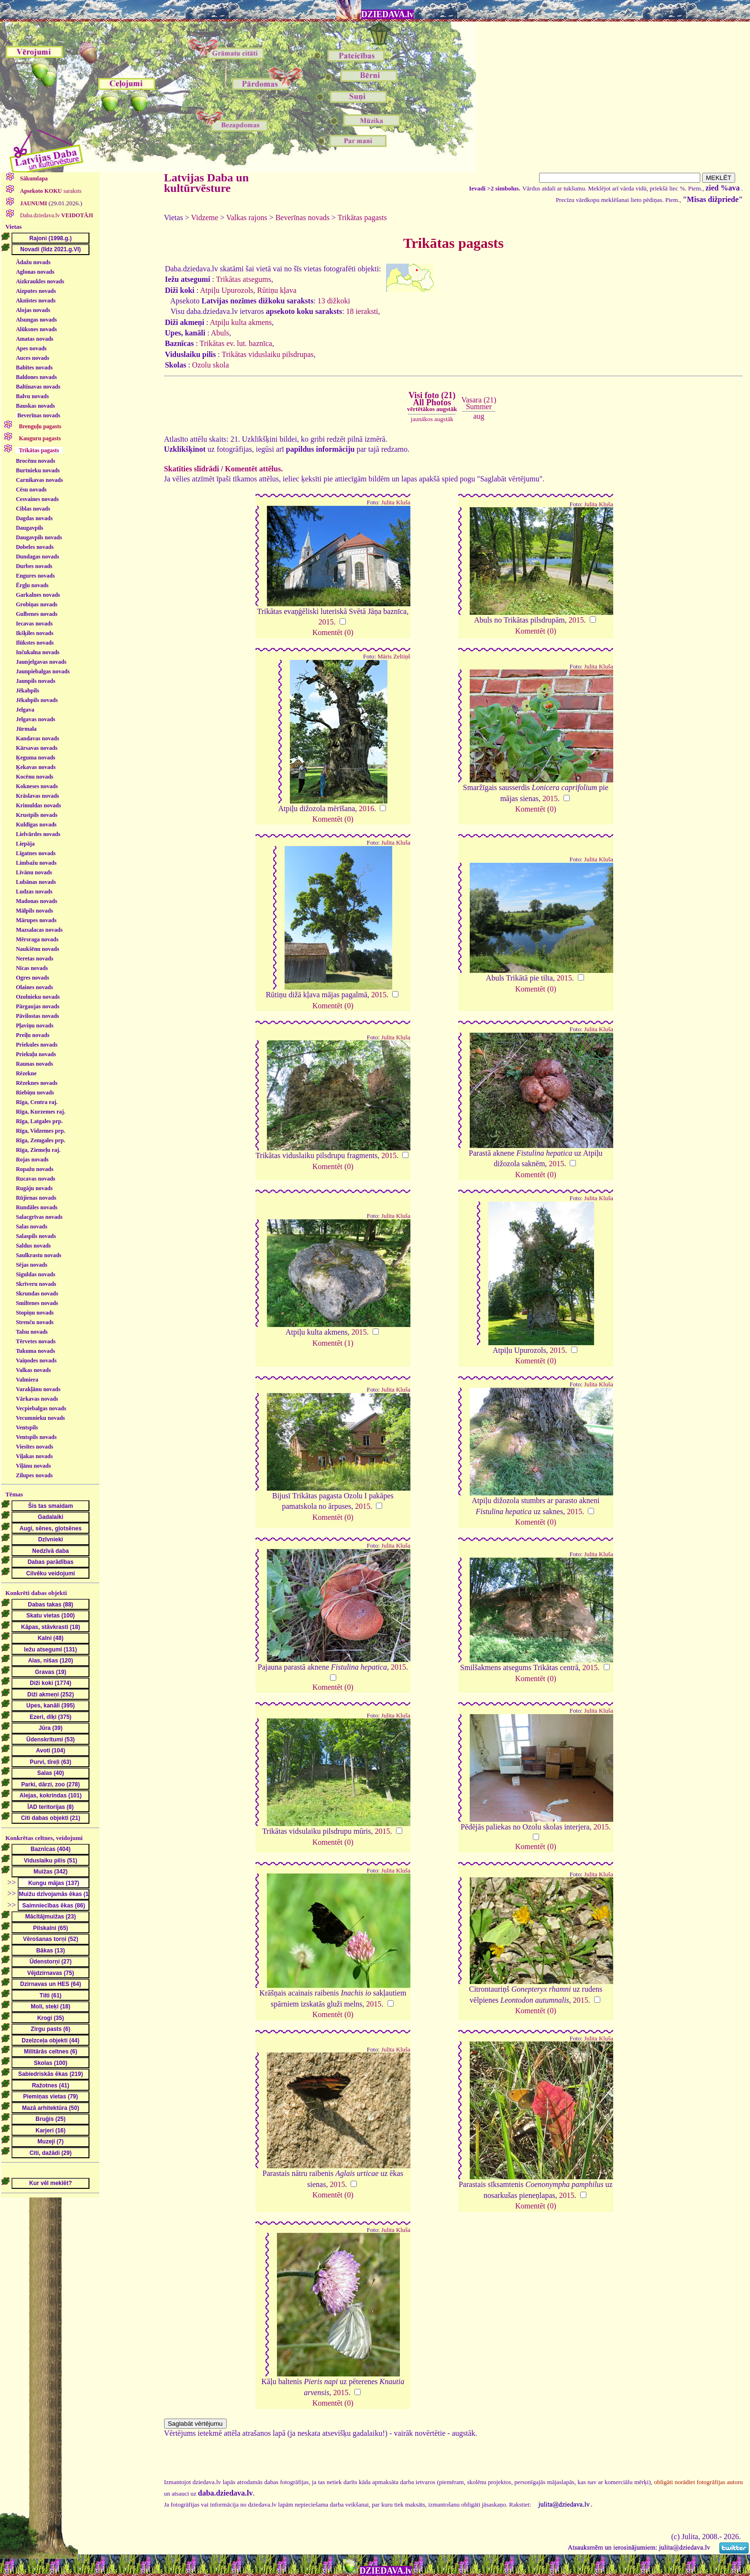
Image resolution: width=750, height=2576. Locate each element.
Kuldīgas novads (36, 824)
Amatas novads (34, 338)
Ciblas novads (33, 508)
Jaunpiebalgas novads (42, 671)
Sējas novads (31, 1264)
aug (478, 416)
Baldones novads (36, 377)
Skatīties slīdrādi (191, 469)
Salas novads (31, 1226)
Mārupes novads (36, 920)
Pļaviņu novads (34, 1025)
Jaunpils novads (35, 681)
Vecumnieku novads (40, 1418)
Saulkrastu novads (38, 1255)
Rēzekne (26, 1073)
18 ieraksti (362, 311)
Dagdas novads (34, 518)
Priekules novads (36, 1044)
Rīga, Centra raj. (36, 1102)
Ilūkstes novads (35, 642)
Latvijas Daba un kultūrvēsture (206, 182)
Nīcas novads (32, 968)
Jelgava (25, 709)
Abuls (220, 333)
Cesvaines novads (37, 499)
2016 (366, 808)
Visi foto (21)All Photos (432, 401)
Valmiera (27, 1379)
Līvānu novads (34, 872)
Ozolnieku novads (38, 996)
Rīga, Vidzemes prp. (40, 1130)
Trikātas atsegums (243, 279)
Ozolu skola (210, 365)
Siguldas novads (35, 1274)
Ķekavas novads (35, 767)
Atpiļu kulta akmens (241, 322)
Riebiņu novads (35, 1092)
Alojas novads (33, 310)
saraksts (50, 191)
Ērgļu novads (32, 585)
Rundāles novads (36, 1207)
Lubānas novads (36, 882)
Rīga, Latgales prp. (39, 1121)
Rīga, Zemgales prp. (40, 1140)
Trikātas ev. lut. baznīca (235, 343)
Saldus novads (33, 1245)
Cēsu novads (31, 489)
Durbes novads (34, 566)
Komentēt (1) (332, 1343)
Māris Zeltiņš (393, 656)
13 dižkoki (334, 301)
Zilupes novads (34, 1475)
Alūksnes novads (36, 329)
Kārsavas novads (36, 748)
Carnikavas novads (39, 480)
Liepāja (25, 843)
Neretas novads (34, 958)
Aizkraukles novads (40, 281)
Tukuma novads (35, 1351)
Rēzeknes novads (36, 1083)
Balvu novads (32, 396)
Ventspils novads (36, 1437)
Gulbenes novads (36, 614)
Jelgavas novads (35, 719)
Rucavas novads (35, 1178)
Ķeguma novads (35, 757)
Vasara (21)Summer (478, 403)
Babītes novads (34, 367)
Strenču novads (35, 1322)
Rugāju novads (34, 1188)
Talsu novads (32, 1331)
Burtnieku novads (38, 470)
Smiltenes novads (37, 1303)
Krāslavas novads (37, 795)
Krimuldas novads (38, 805)
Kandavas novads (37, 738)
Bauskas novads (35, 405)
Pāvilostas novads (37, 1016)
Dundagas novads (37, 556)
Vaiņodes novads (36, 1360)
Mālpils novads (34, 910)
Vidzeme (204, 217)
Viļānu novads (33, 1465)
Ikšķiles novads (34, 633)
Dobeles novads (35, 547)
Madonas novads (36, 901)
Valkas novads (33, 1370)
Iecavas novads (34, 623)
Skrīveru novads (36, 1284)
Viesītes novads (34, 1446)
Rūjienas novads (36, 1197)
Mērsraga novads (37, 939)
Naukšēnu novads (37, 949)
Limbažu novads (36, 862)
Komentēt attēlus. (254, 469)
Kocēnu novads (34, 776)
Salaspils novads (36, 1236)
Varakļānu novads (38, 1389)
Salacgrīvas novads (39, 1217)
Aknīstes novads (35, 300)
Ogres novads (32, 977)
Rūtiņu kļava (277, 290)
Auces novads (32, 358)
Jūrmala (26, 728)
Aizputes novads (36, 291)
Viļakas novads (34, 1456)
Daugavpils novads (39, 537)
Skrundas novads (37, 1293)
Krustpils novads (36, 815)
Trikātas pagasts (362, 217)
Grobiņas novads (36, 604)
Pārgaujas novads (37, 1006)
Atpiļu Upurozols (227, 290)
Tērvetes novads (35, 1341)
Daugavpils (29, 527)
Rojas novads (32, 1159)
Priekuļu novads (36, 1054)
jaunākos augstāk (432, 419)
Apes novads (31, 348)
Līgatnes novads (35, 853)
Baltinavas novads (38, 386)
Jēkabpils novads (37, 700)
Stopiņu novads (35, 1312)
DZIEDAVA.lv (387, 14)
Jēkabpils (27, 690)
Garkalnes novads (38, 594)
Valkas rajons (246, 217)
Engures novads (35, 575)
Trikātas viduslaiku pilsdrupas (267, 354)
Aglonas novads (35, 271)
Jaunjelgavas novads (41, 661)
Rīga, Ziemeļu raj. (38, 1150)
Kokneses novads (37, 786)
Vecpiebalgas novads (41, 1408)
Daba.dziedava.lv (56, 215)
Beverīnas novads (38, 415)
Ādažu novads (33, 262)
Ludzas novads (34, 891)
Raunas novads (34, 1063)
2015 (326, 622)
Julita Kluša (395, 502)
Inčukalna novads (37, 652)
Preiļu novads (32, 1035)
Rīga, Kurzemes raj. (40, 1111)
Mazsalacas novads (39, 929)
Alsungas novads (36, 319)
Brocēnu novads (35, 460)
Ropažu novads (34, 1169)
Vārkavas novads (37, 1398)
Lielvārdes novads (38, 834)
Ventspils (27, 1427)
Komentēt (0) (332, 632)
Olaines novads (34, 987)
